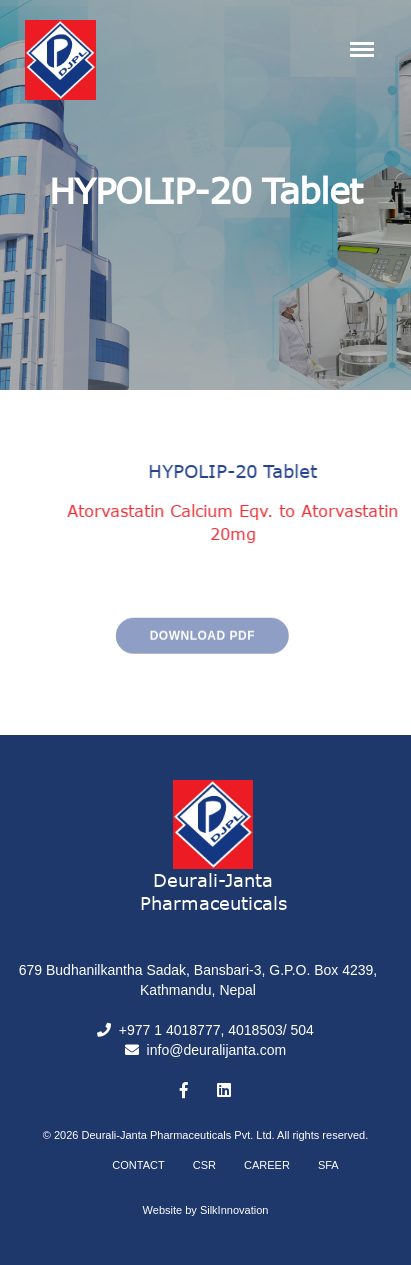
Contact (138, 1165)
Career (267, 1165)
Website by (206, 1210)
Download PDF (180, 649)
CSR (204, 1165)
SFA (328, 1165)
